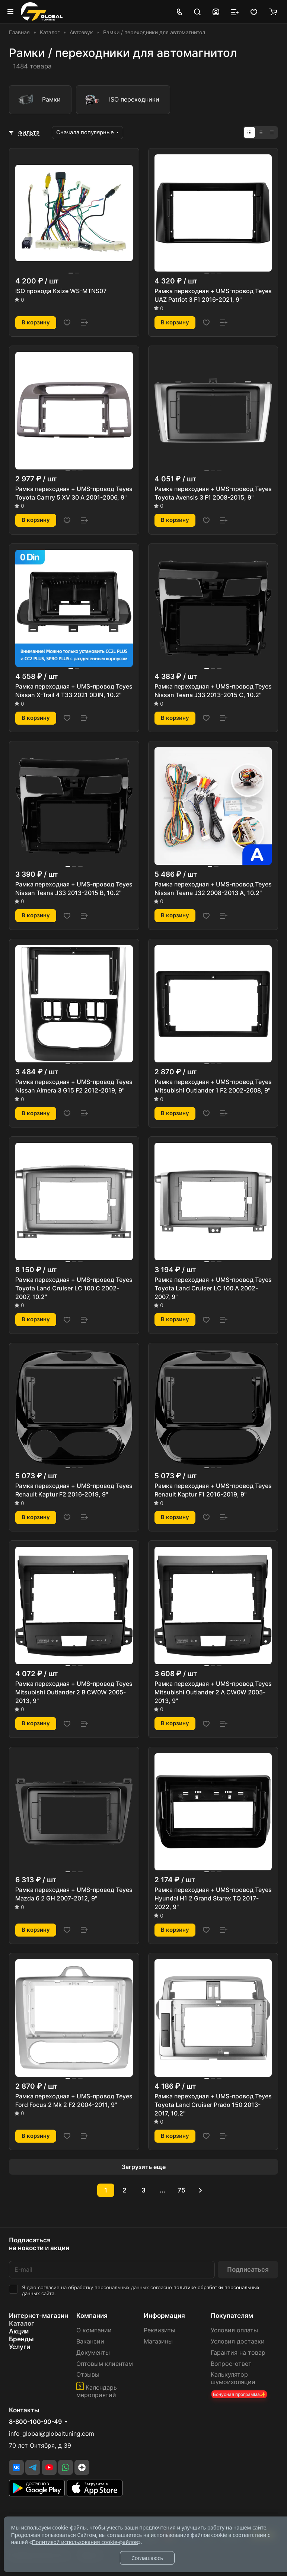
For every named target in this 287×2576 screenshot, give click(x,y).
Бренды (21, 2339)
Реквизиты (159, 2330)
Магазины (158, 2341)
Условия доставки (238, 2341)
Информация (164, 2315)
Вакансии (90, 2341)
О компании (94, 2330)
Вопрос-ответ (231, 2363)
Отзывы (87, 2374)
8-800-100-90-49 (35, 2422)
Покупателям (232, 2315)
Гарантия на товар (238, 2352)
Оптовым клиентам (104, 2363)
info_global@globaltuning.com (51, 2433)
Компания (92, 2315)
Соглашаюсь (147, 2557)
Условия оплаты (234, 2330)
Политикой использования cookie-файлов (85, 2541)
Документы (93, 2352)
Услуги (19, 2347)
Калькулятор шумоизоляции (233, 2378)
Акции (19, 2331)
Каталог (21, 2323)
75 (181, 2190)
